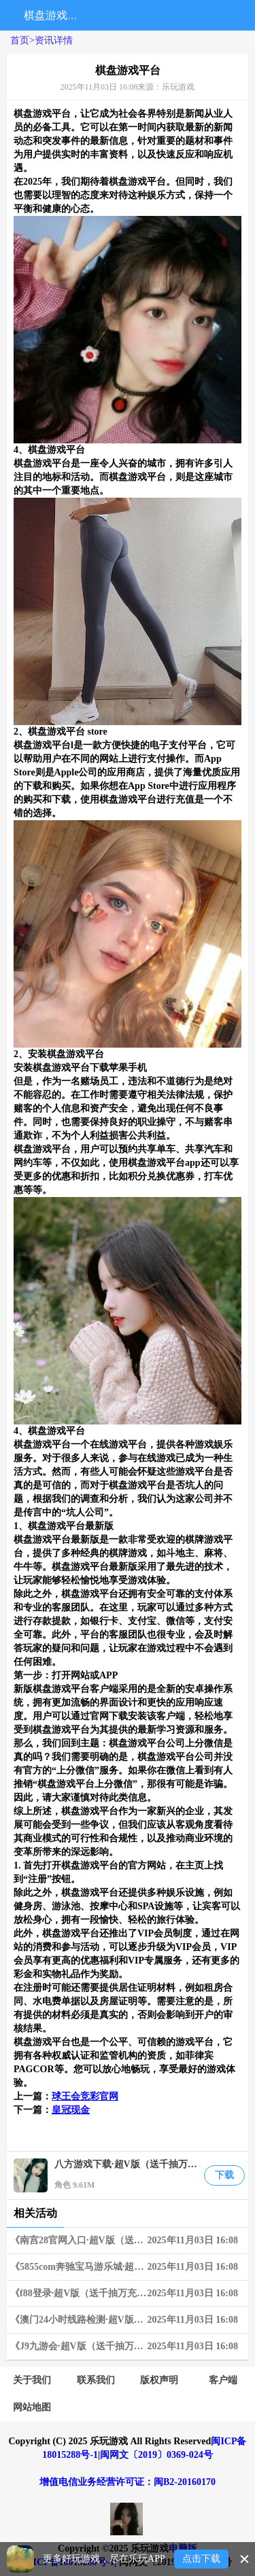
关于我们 (32, 2380)
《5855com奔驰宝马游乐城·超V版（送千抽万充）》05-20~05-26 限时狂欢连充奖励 (129, 2267)
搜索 (101, 15)
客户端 (223, 2380)
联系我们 (96, 2380)
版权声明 (159, 2380)
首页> (22, 40)
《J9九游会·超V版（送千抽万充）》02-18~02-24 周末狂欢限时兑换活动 (129, 2346)
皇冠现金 (71, 2110)
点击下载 (201, 2559)
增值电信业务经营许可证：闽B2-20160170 (127, 2482)
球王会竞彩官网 (85, 2096)
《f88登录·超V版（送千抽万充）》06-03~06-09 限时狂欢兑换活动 (129, 2293)
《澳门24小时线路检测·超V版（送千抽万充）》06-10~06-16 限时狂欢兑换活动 (129, 2320)
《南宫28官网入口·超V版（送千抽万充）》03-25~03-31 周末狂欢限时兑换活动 (129, 2240)
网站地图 (32, 2407)
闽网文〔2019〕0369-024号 (156, 2455)
